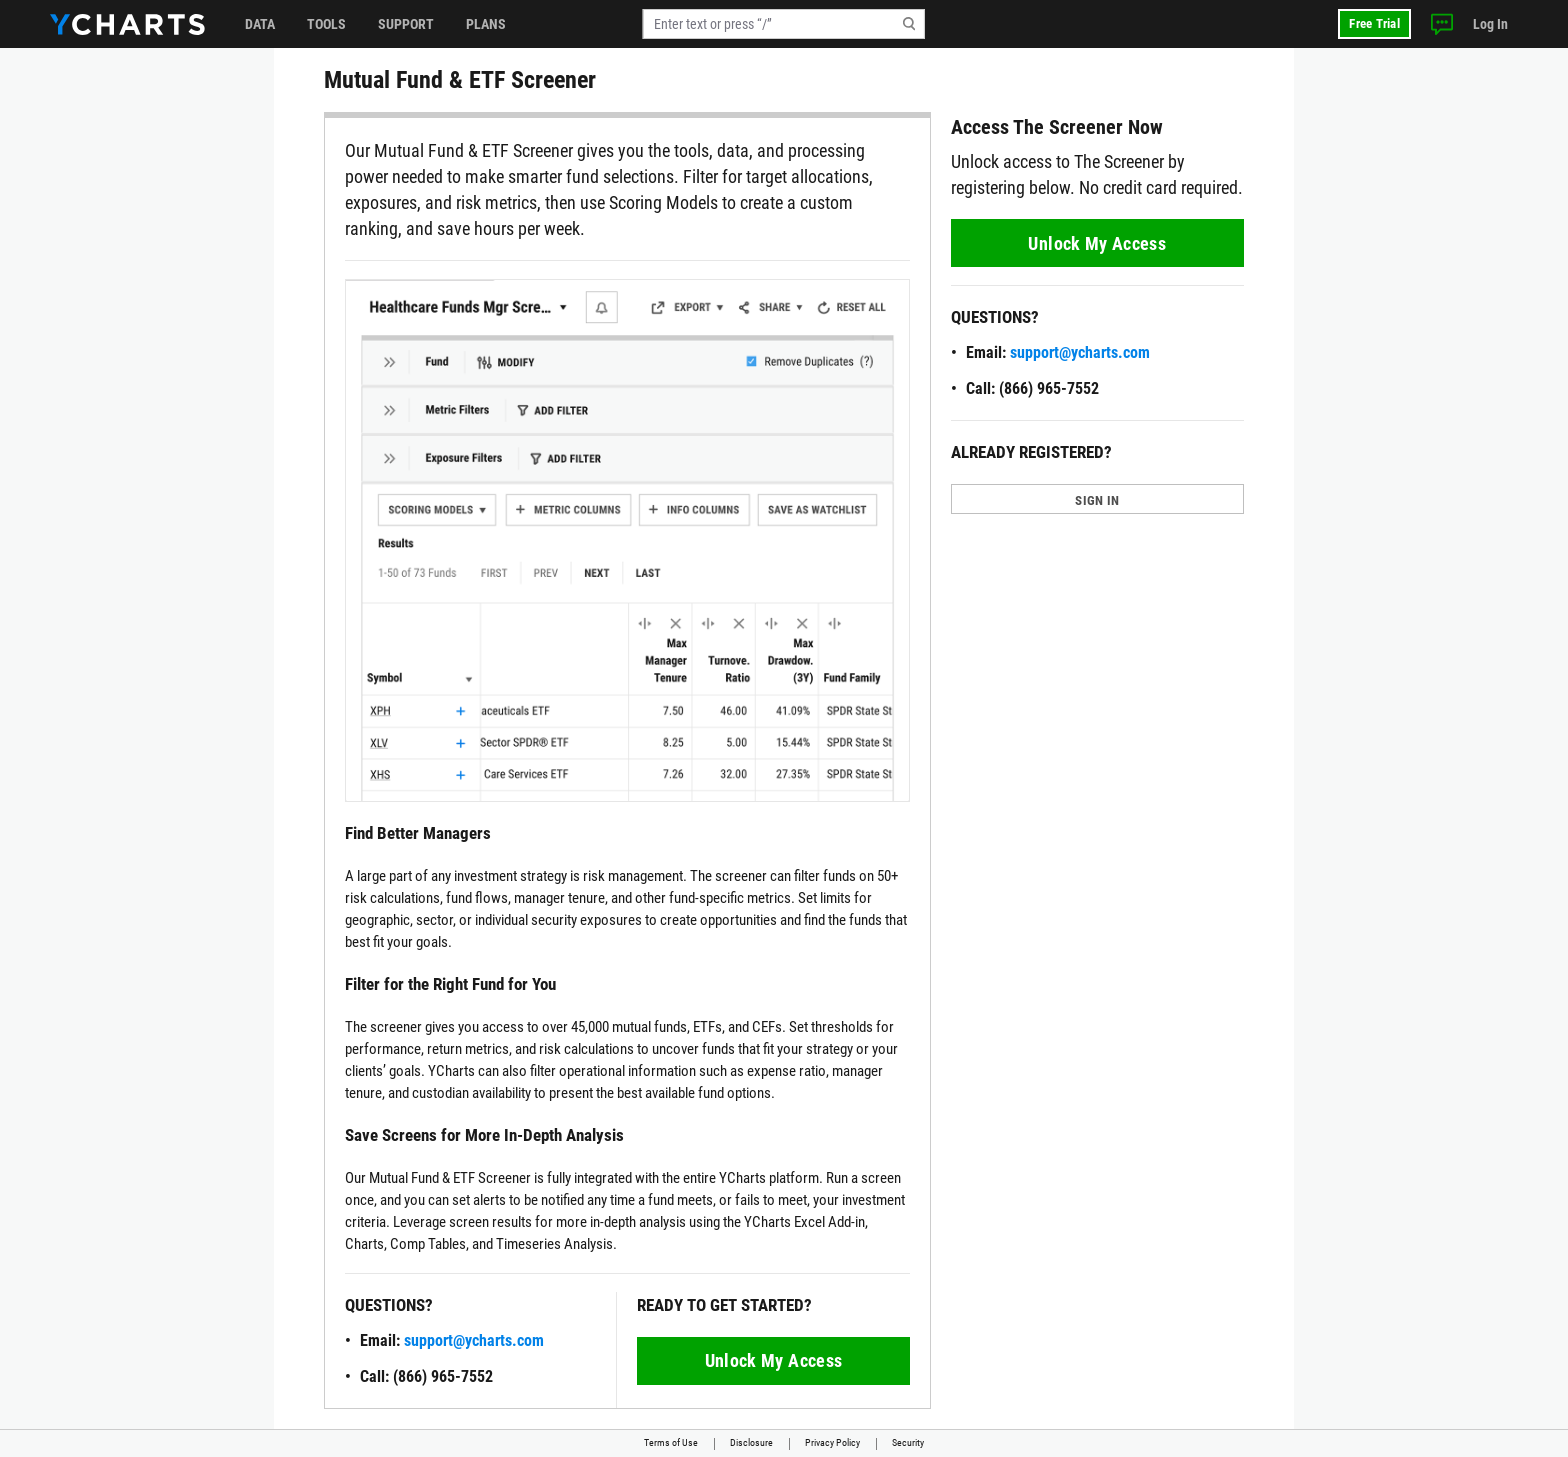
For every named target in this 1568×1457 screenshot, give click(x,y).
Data (260, 24)
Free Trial (1374, 23)
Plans (486, 24)
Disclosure (751, 1442)
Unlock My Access (774, 1360)
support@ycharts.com (474, 1340)
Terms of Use (671, 1442)
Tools (326, 24)
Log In (1490, 24)
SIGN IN (1097, 500)
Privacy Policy (832, 1442)
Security (908, 1442)
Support (406, 24)
